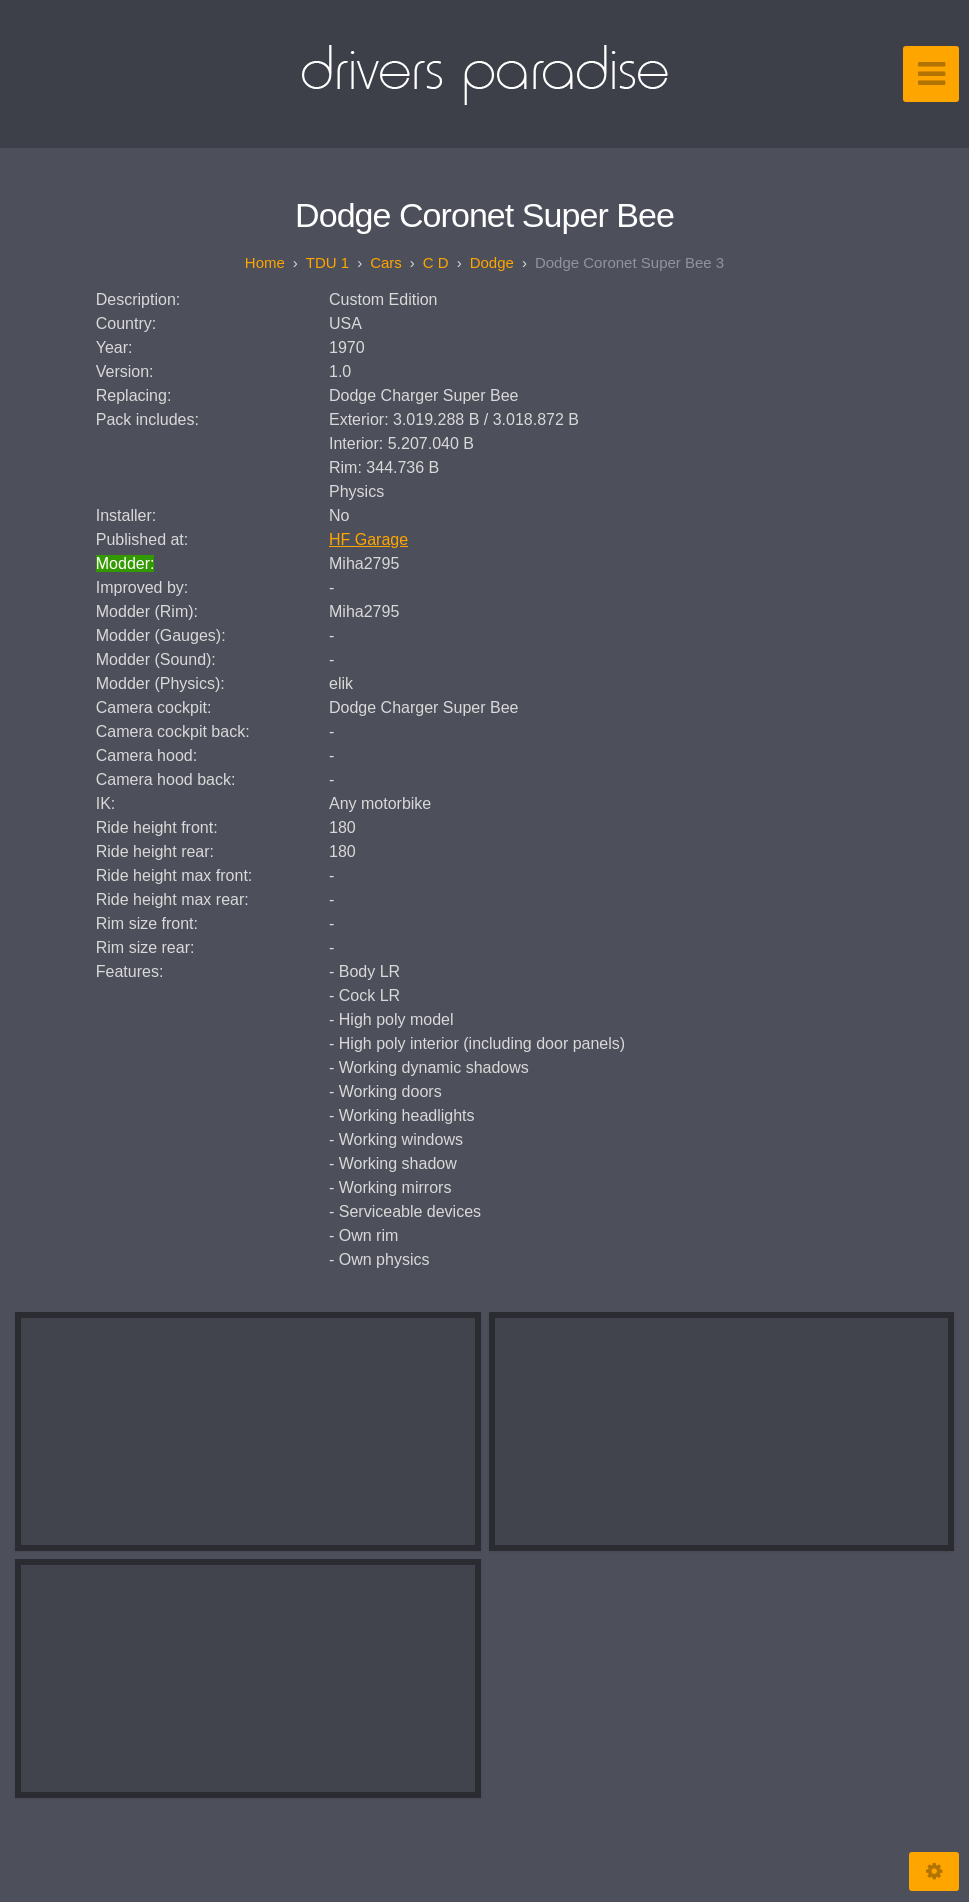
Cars (386, 262)
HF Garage (368, 539)
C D (436, 262)
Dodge (492, 262)
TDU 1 (327, 262)
